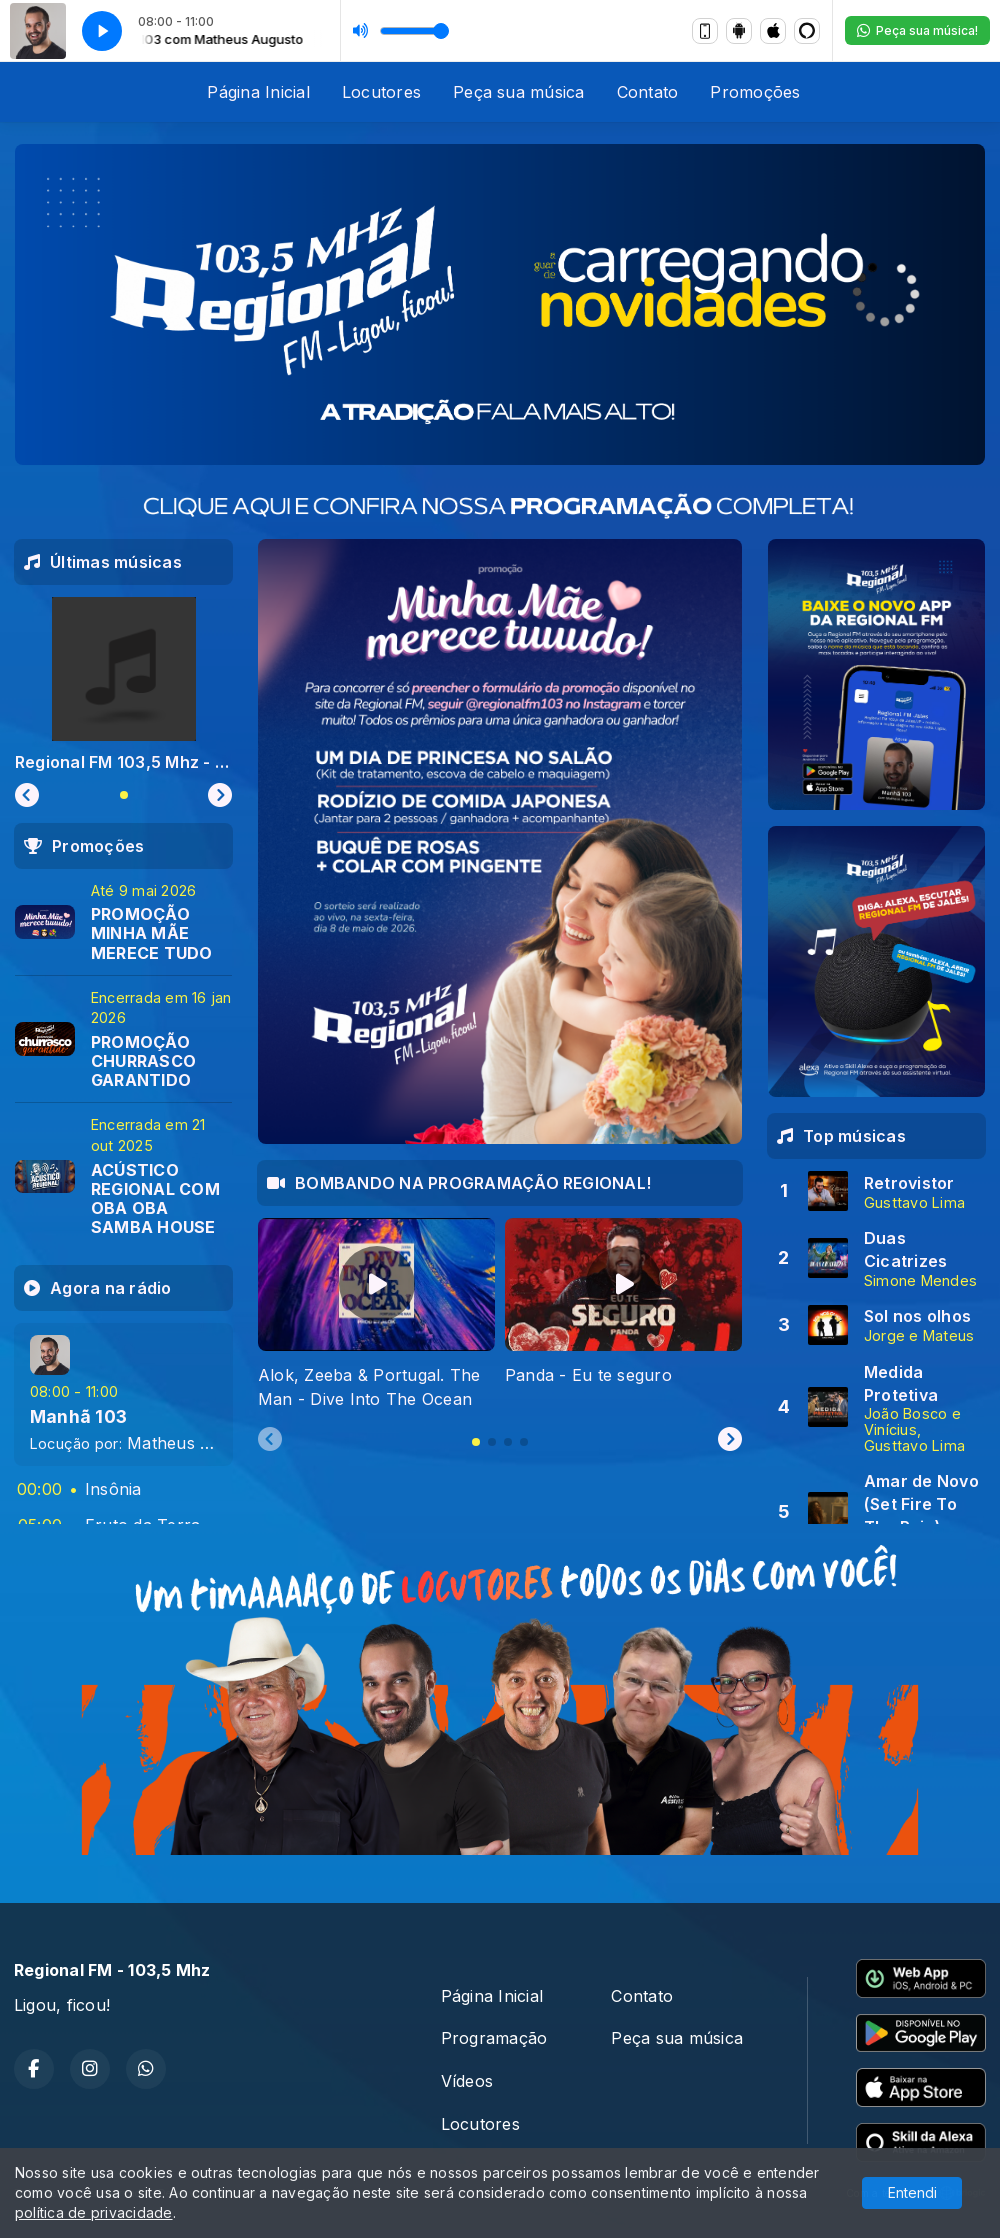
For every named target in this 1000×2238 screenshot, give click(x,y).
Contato (648, 92)
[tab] (476, 1442)
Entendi (912, 2192)
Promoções (755, 92)
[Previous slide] (270, 1440)
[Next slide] (730, 1440)
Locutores (381, 92)
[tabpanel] (376, 1314)
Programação (494, 2038)
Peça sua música (519, 92)
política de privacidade (94, 2212)
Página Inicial (258, 92)
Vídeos (467, 2081)
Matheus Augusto (196, 1443)
